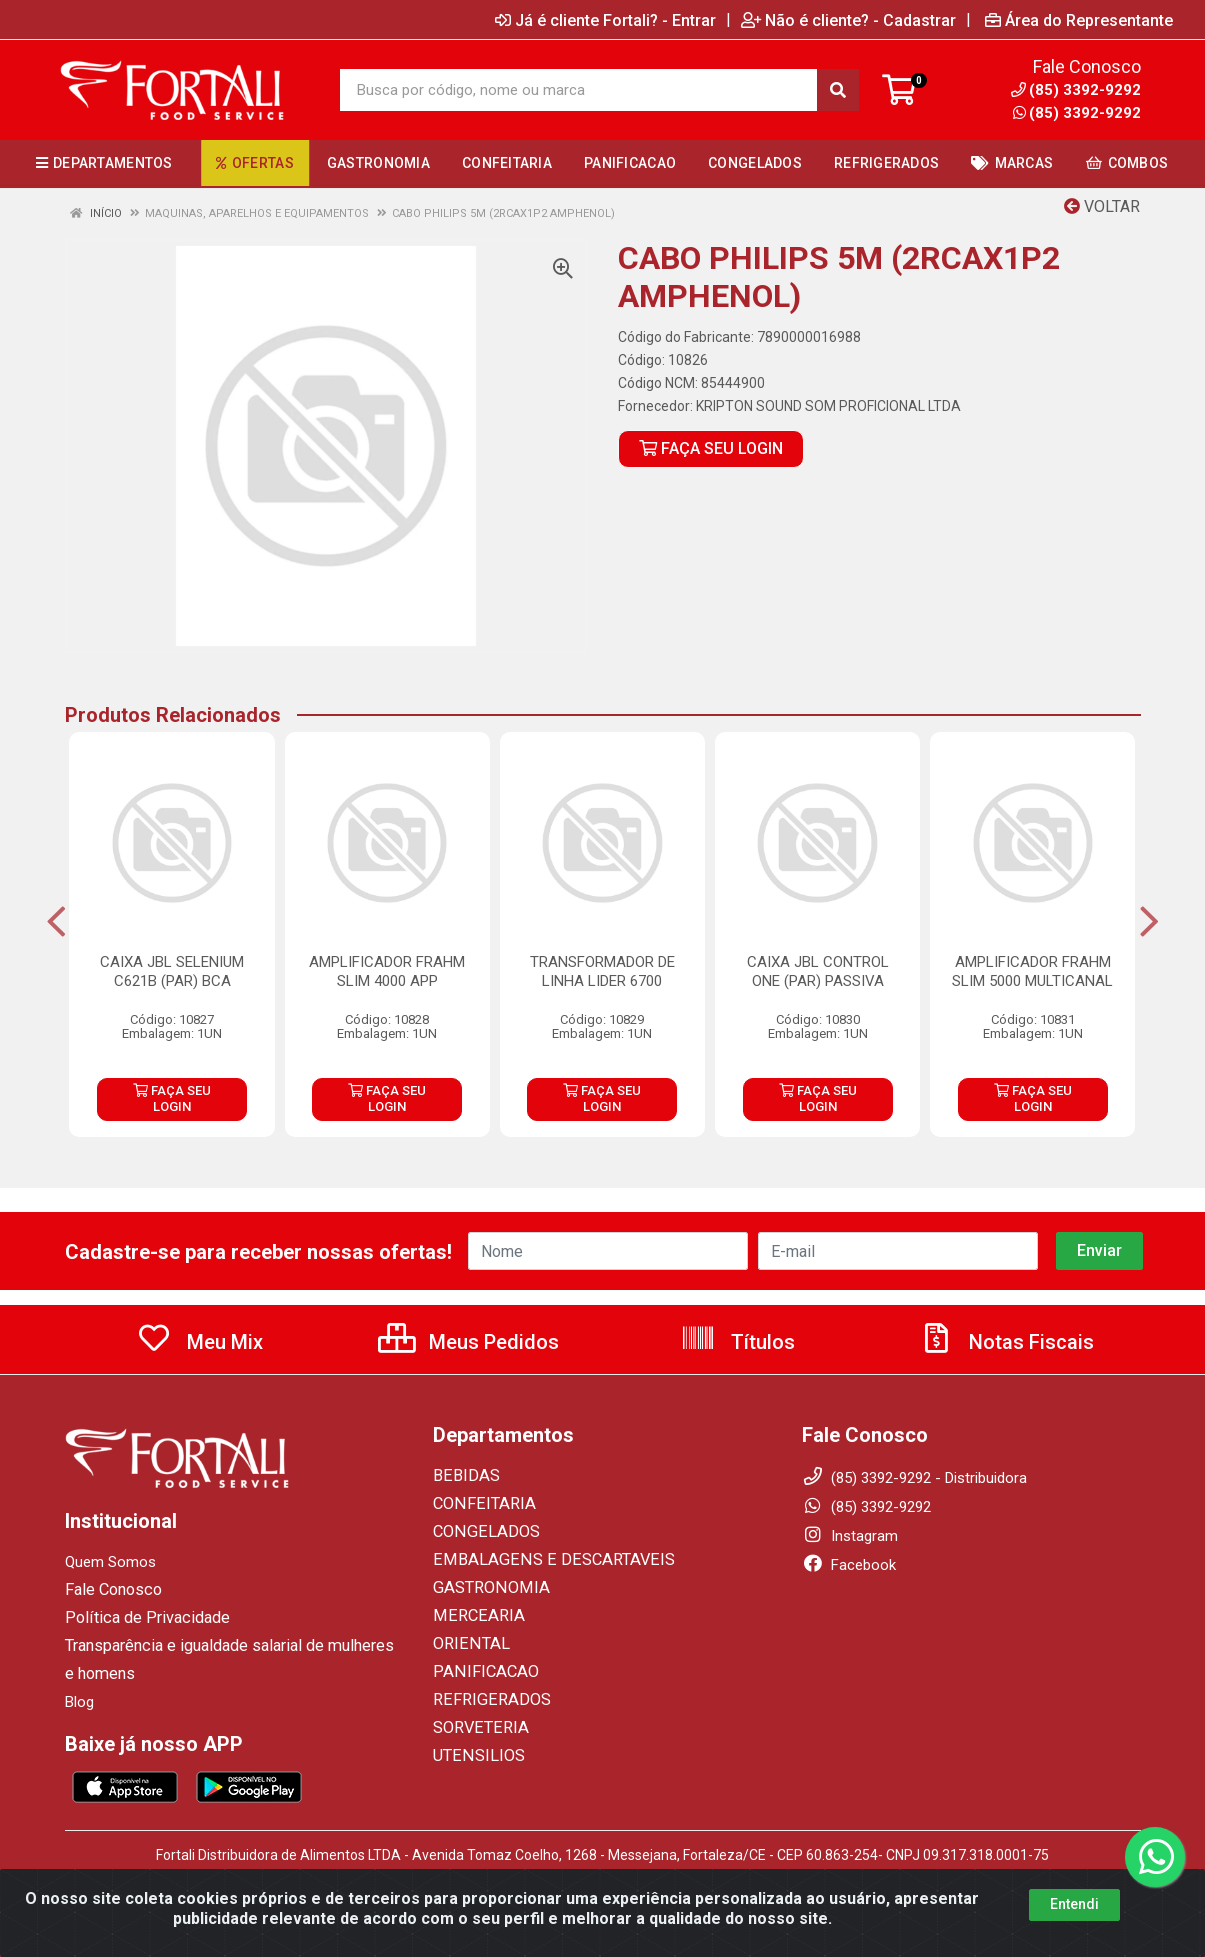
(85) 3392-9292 (1077, 113)
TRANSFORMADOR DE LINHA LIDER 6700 (602, 971)
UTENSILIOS (473, 1756)
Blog (79, 1702)
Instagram (850, 1536)
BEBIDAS (462, 1476)
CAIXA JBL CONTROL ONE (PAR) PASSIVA (818, 971)
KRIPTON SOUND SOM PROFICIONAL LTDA (828, 406)
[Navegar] (56, 922)
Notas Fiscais (1006, 1342)
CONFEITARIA (478, 1504)
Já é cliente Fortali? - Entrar (605, 20)
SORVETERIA (476, 1728)
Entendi (1074, 1923)
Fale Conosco (111, 1590)
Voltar (1102, 206)
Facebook (849, 1565)
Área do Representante (1079, 20)
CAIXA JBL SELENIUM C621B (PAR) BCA (172, 971)
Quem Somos (110, 1562)
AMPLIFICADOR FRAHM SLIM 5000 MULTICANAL (1032, 971)
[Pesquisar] (838, 90)
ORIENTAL (466, 1644)
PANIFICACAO (480, 1672)
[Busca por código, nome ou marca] (579, 90)
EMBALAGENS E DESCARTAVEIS (539, 1560)
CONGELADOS (480, 1532)
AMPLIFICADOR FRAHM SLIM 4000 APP (387, 971)
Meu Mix (199, 1342)
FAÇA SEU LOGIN (711, 448)
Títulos (737, 1342)
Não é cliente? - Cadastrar (848, 20)
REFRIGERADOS (484, 1700)
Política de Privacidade (138, 1618)
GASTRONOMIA (484, 1588)
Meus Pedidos (468, 1342)
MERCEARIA (473, 1616)
